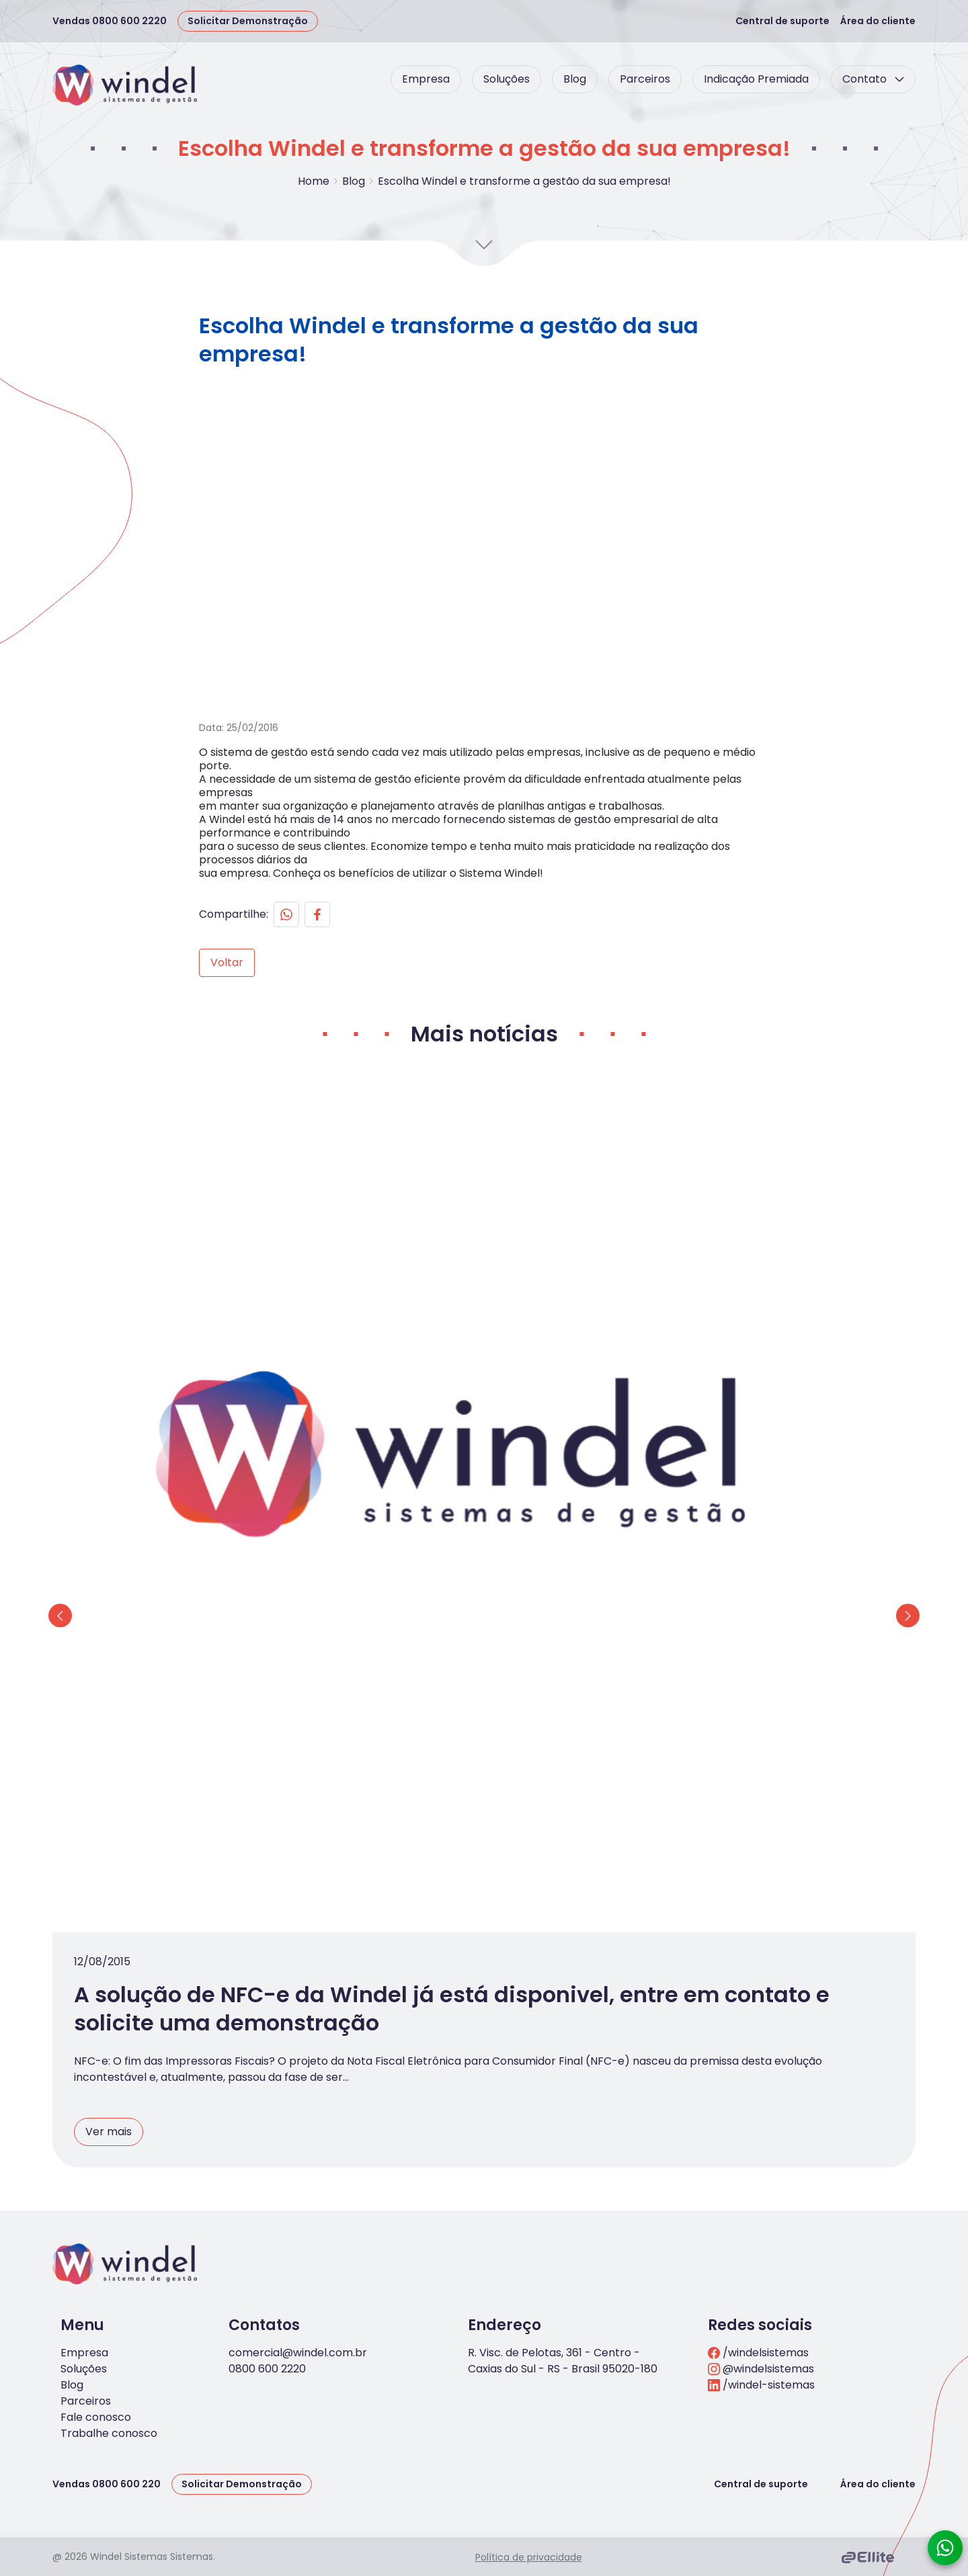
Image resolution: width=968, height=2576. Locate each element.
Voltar (292, 1027)
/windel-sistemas (761, 2319)
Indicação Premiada (756, 79)
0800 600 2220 (267, 2303)
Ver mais (321, 1931)
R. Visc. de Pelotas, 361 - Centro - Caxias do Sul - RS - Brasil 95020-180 (562, 2295)
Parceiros (645, 79)
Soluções (506, 79)
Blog (574, 79)
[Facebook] (382, 979)
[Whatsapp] (351, 979)
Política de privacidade (528, 2491)
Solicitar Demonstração (248, 21)
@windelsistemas (761, 2303)
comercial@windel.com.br (298, 2286)
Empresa (426, 79)
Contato (873, 79)
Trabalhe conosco (109, 2367)
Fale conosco (96, 2351)
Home (313, 181)
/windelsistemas (758, 2286)
